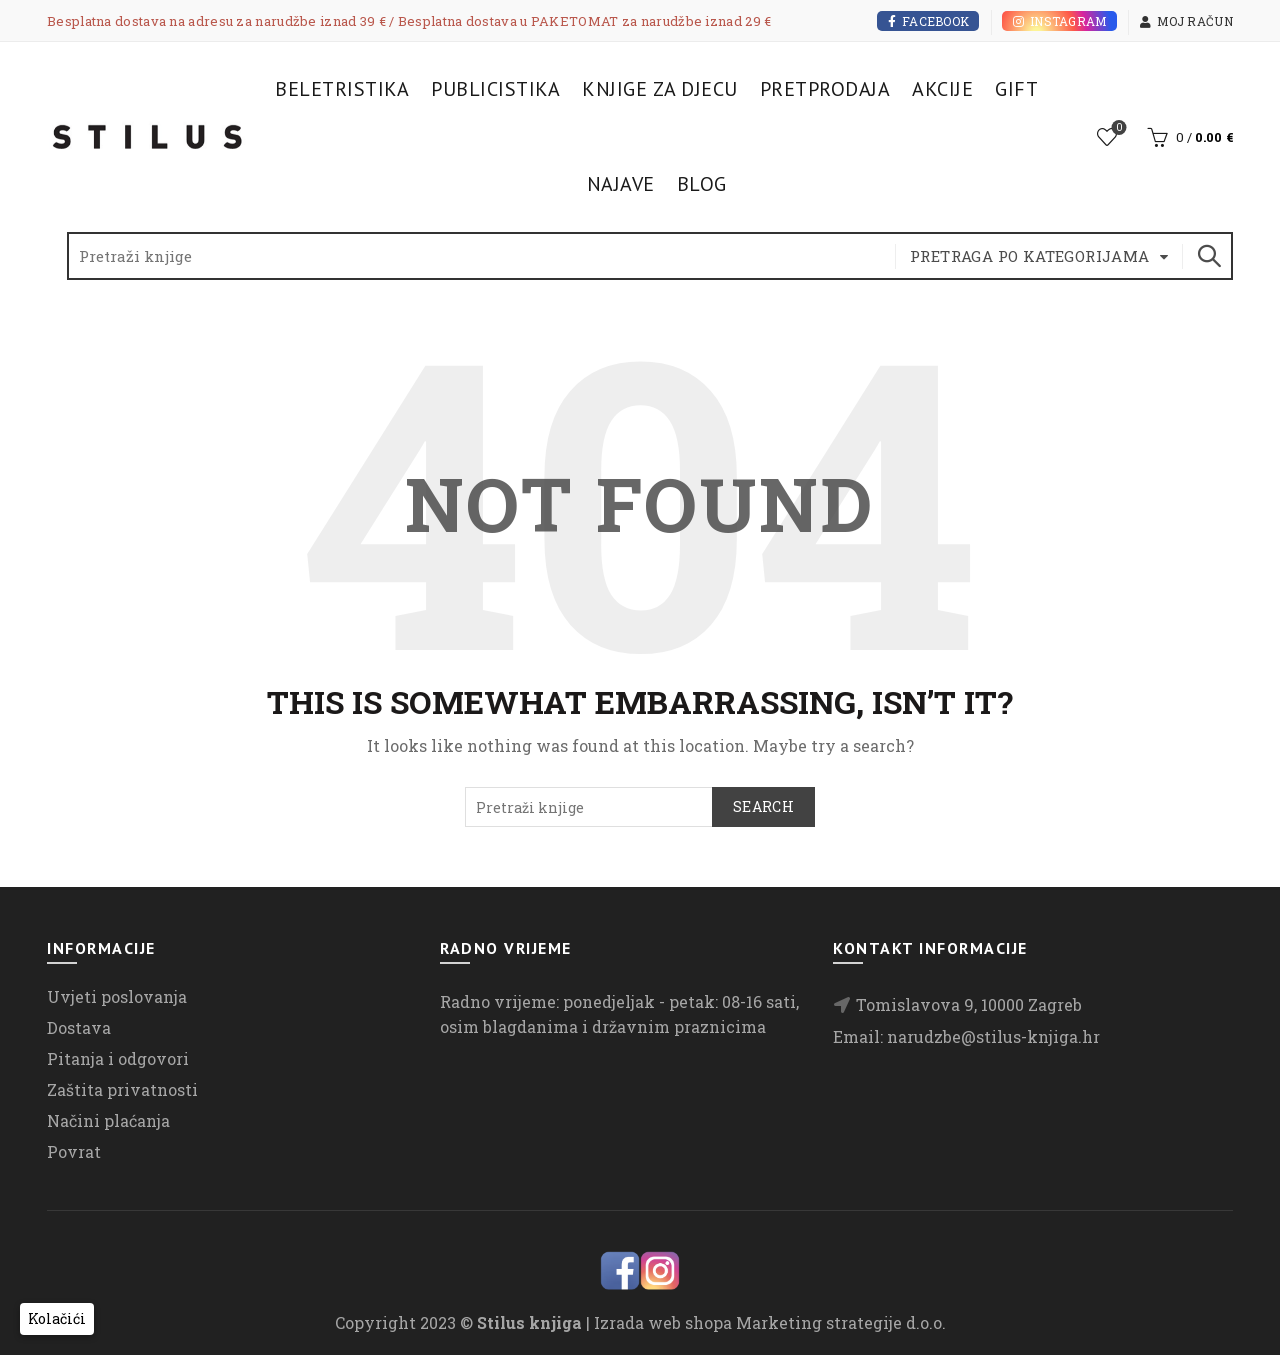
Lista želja (1117, 128)
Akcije (942, 89)
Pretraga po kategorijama (1030, 256)
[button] (57, 1319)
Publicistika (495, 89)
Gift (1016, 89)
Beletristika (342, 89)
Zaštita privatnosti (122, 1089)
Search (1208, 256)
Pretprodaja (825, 89)
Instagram (1059, 21)
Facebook (928, 21)
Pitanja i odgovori (118, 1058)
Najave (621, 184)
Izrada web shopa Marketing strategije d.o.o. (770, 1322)
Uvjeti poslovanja (117, 996)
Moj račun (1186, 21)
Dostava (79, 1027)
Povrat (74, 1151)
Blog (702, 184)
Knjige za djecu (660, 89)
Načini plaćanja (108, 1120)
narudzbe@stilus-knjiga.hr (993, 1036)
